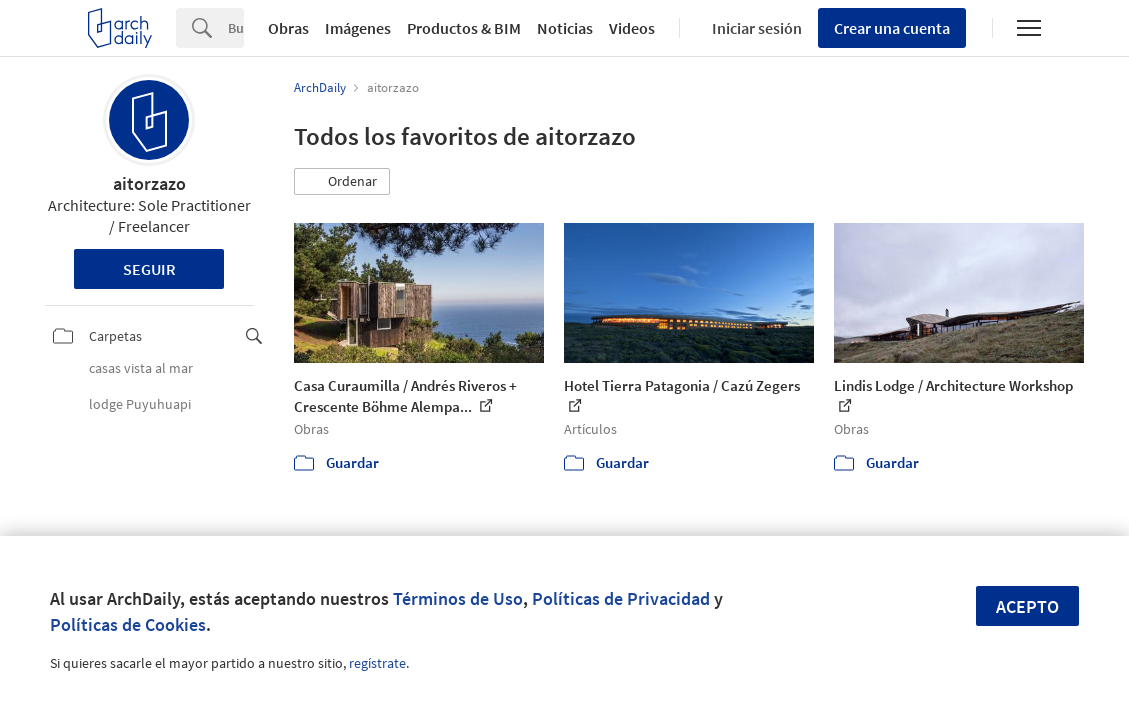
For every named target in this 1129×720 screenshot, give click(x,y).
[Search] (236, 28)
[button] (342, 182)
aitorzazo (149, 183)
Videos (632, 28)
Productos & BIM (464, 28)
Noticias (565, 28)
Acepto (1027, 606)
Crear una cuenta (892, 28)
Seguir (149, 269)
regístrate (377, 663)
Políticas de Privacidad (621, 598)
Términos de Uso (458, 598)
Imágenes (358, 28)
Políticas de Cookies (128, 624)
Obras (288, 28)
